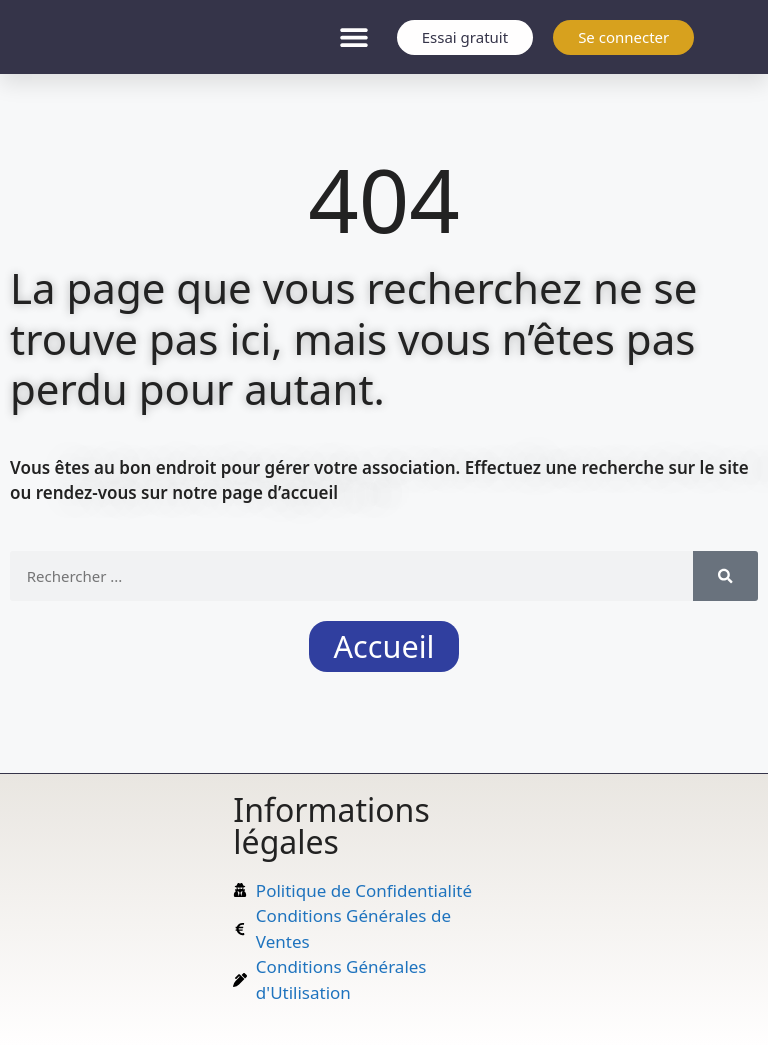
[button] (354, 37)
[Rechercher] (725, 576)
